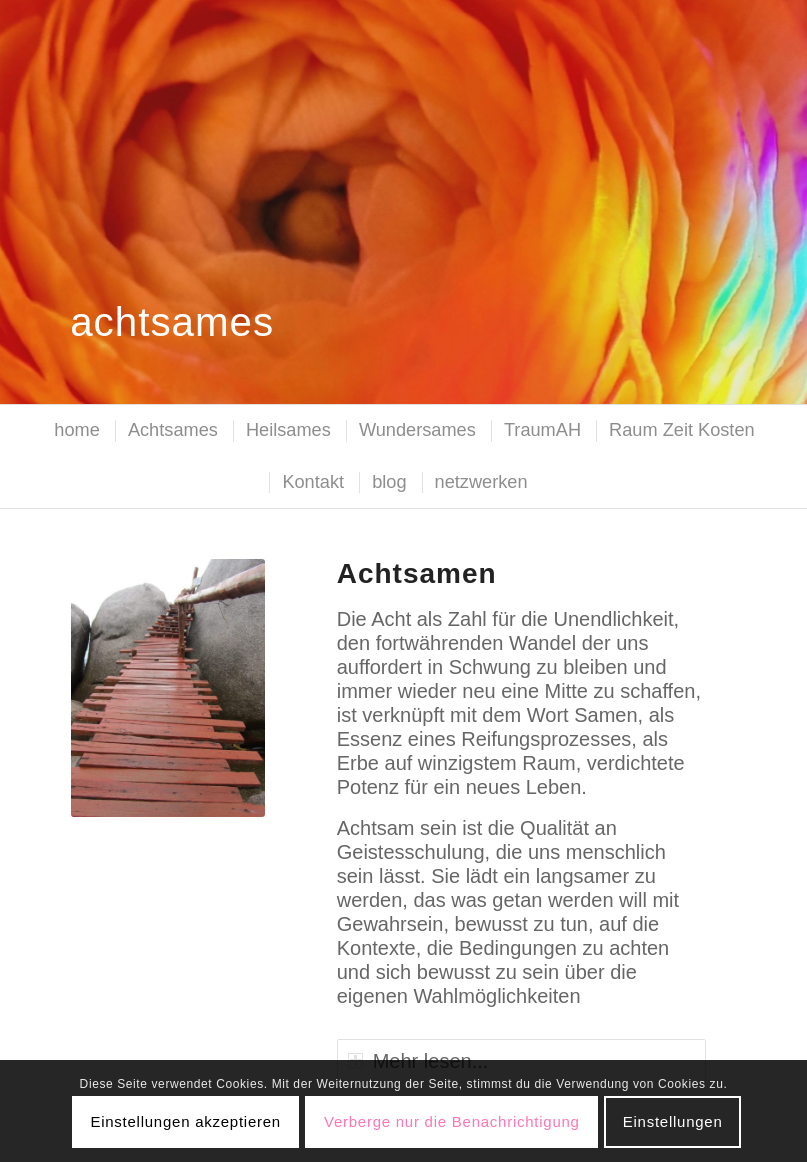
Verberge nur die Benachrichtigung (452, 1121)
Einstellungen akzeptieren (185, 1121)
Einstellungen (673, 1121)
